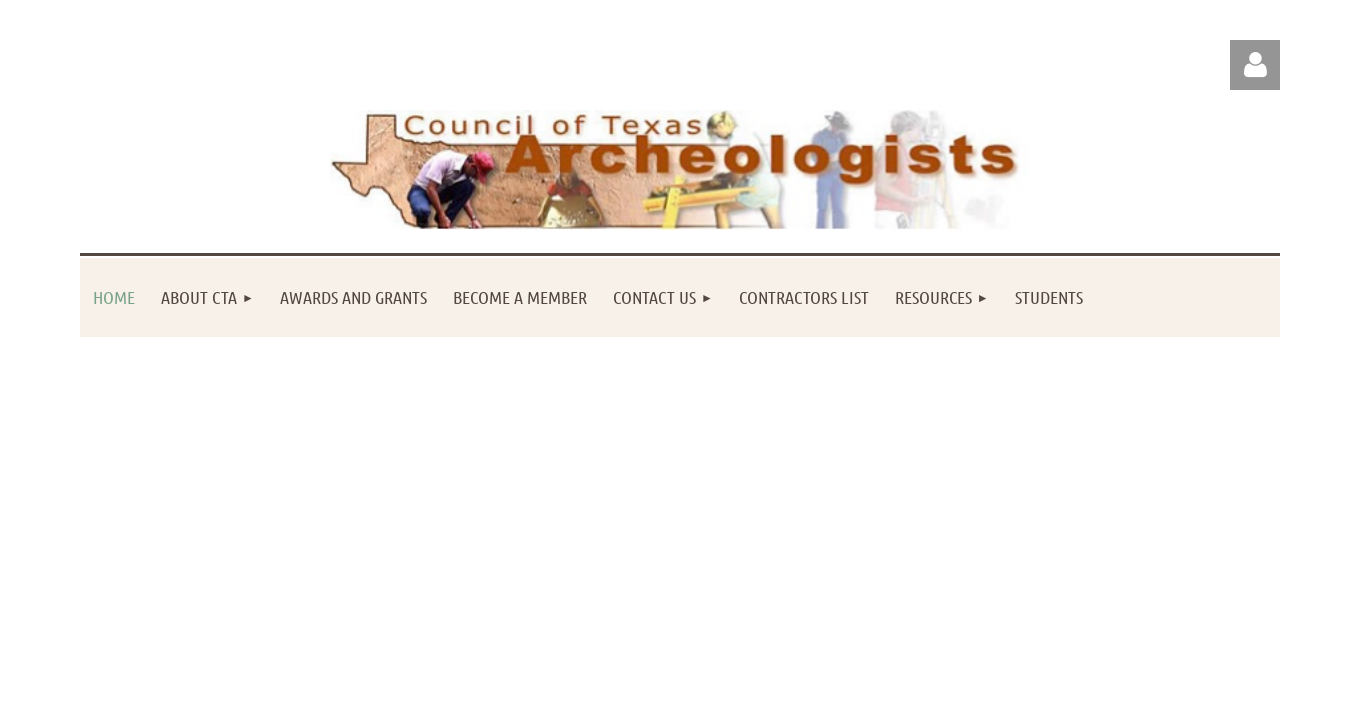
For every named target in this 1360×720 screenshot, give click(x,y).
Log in (1255, 65)
